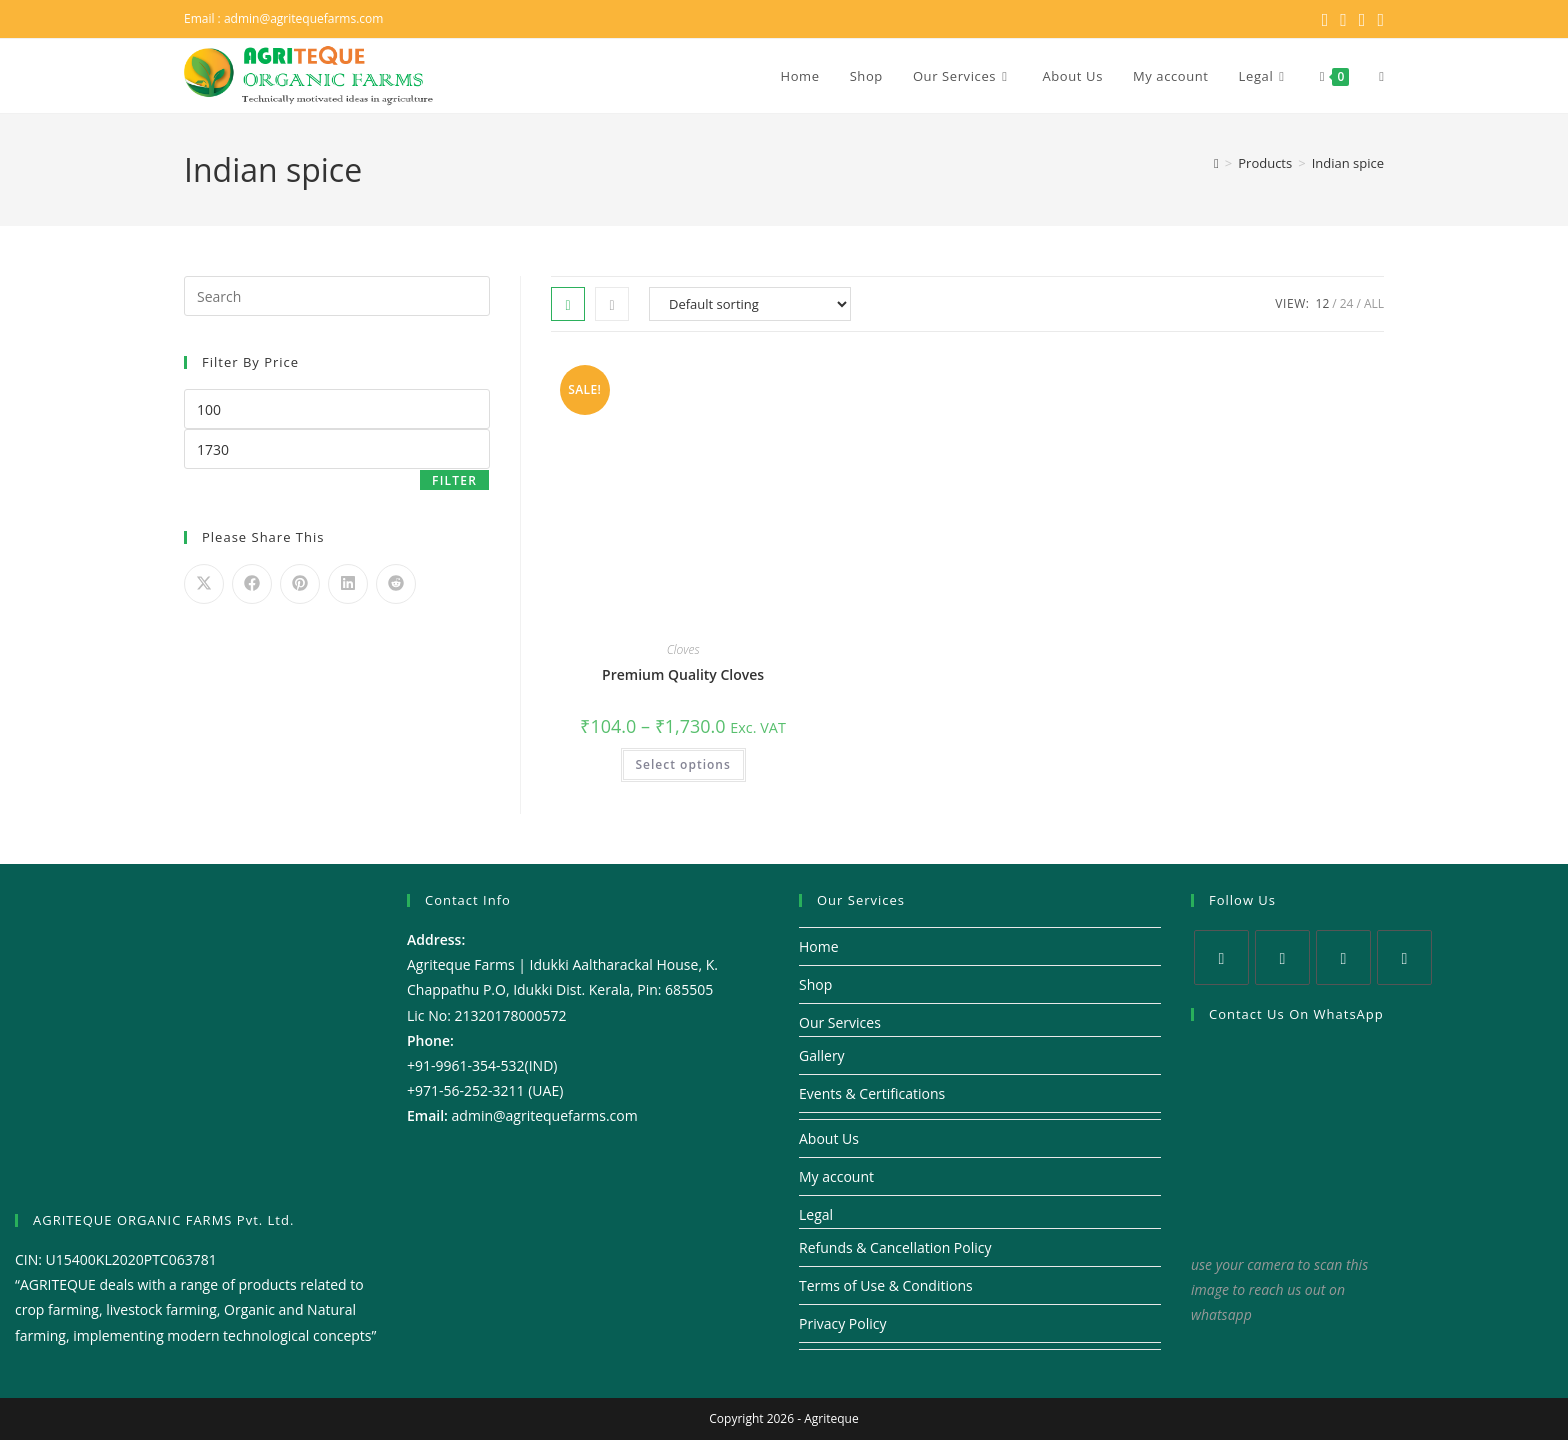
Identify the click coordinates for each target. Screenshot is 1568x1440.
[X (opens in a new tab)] (1325, 19)
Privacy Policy (842, 1323)
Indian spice (1348, 163)
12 (1323, 303)
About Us (829, 1138)
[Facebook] (1282, 957)
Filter (454, 480)
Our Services (840, 1022)
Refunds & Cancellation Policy (895, 1247)
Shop (815, 984)
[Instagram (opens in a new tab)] (1362, 19)
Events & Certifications (872, 1093)
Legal (816, 1214)
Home (819, 946)
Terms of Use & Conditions (886, 1285)
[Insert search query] (337, 296)
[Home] (1216, 163)
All (1374, 303)
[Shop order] (750, 304)
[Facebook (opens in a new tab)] (1343, 19)
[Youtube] (1404, 957)
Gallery (822, 1055)
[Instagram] (1343, 957)
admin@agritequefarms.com (304, 18)
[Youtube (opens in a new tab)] (1377, 19)
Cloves (683, 649)
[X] (1221, 957)
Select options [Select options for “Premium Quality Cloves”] (683, 764)
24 (1347, 303)
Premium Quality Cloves (683, 674)
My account (836, 1176)
